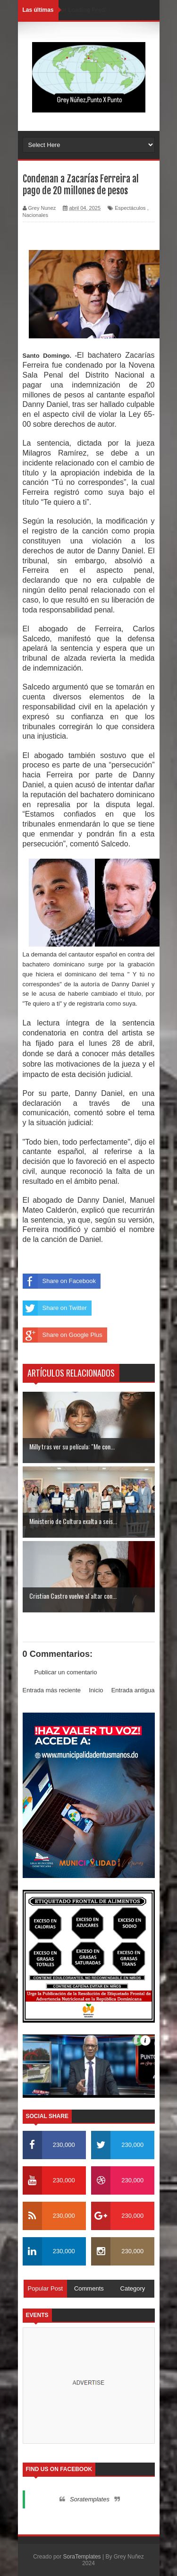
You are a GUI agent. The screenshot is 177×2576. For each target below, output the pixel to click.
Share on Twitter (55, 1308)
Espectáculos (130, 208)
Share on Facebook (59, 1281)
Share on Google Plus (62, 1335)
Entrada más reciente (52, 1690)
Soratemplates (90, 2499)
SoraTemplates (82, 2556)
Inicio (96, 1690)
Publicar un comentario (65, 1672)
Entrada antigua (133, 1690)
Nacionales (35, 215)
